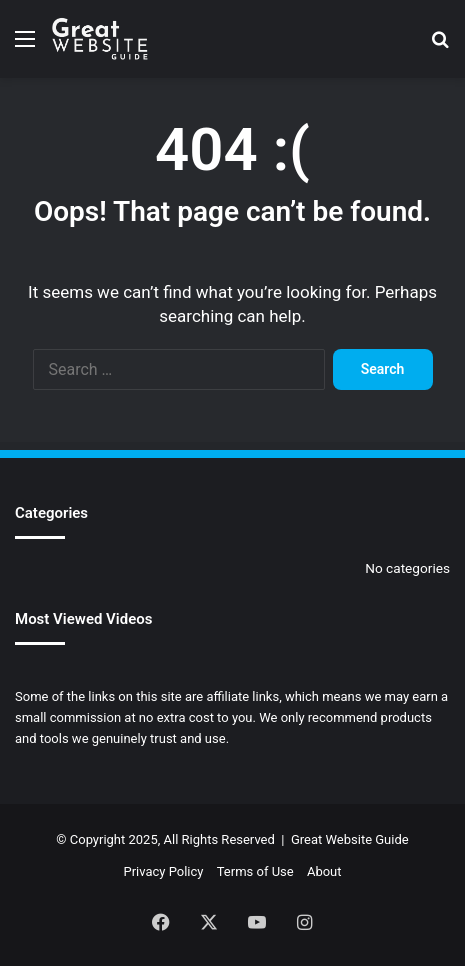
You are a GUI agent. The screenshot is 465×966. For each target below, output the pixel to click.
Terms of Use (255, 871)
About (324, 871)
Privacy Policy (163, 871)
